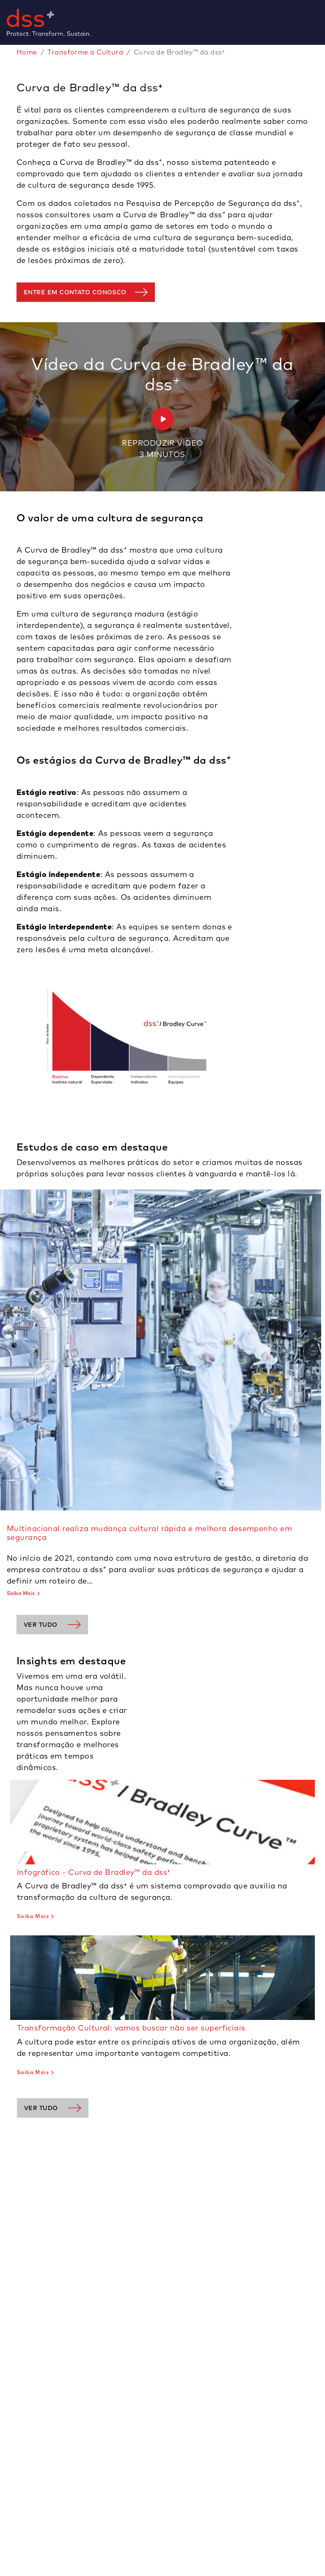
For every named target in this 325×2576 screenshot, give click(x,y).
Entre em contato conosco (75, 292)
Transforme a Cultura (85, 52)
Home (27, 52)
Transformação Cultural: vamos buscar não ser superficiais (131, 2028)
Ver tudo (41, 1624)
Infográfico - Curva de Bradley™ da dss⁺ (94, 1872)
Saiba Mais (21, 1593)
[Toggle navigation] (321, 22)
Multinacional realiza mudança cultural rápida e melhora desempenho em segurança (149, 1533)
